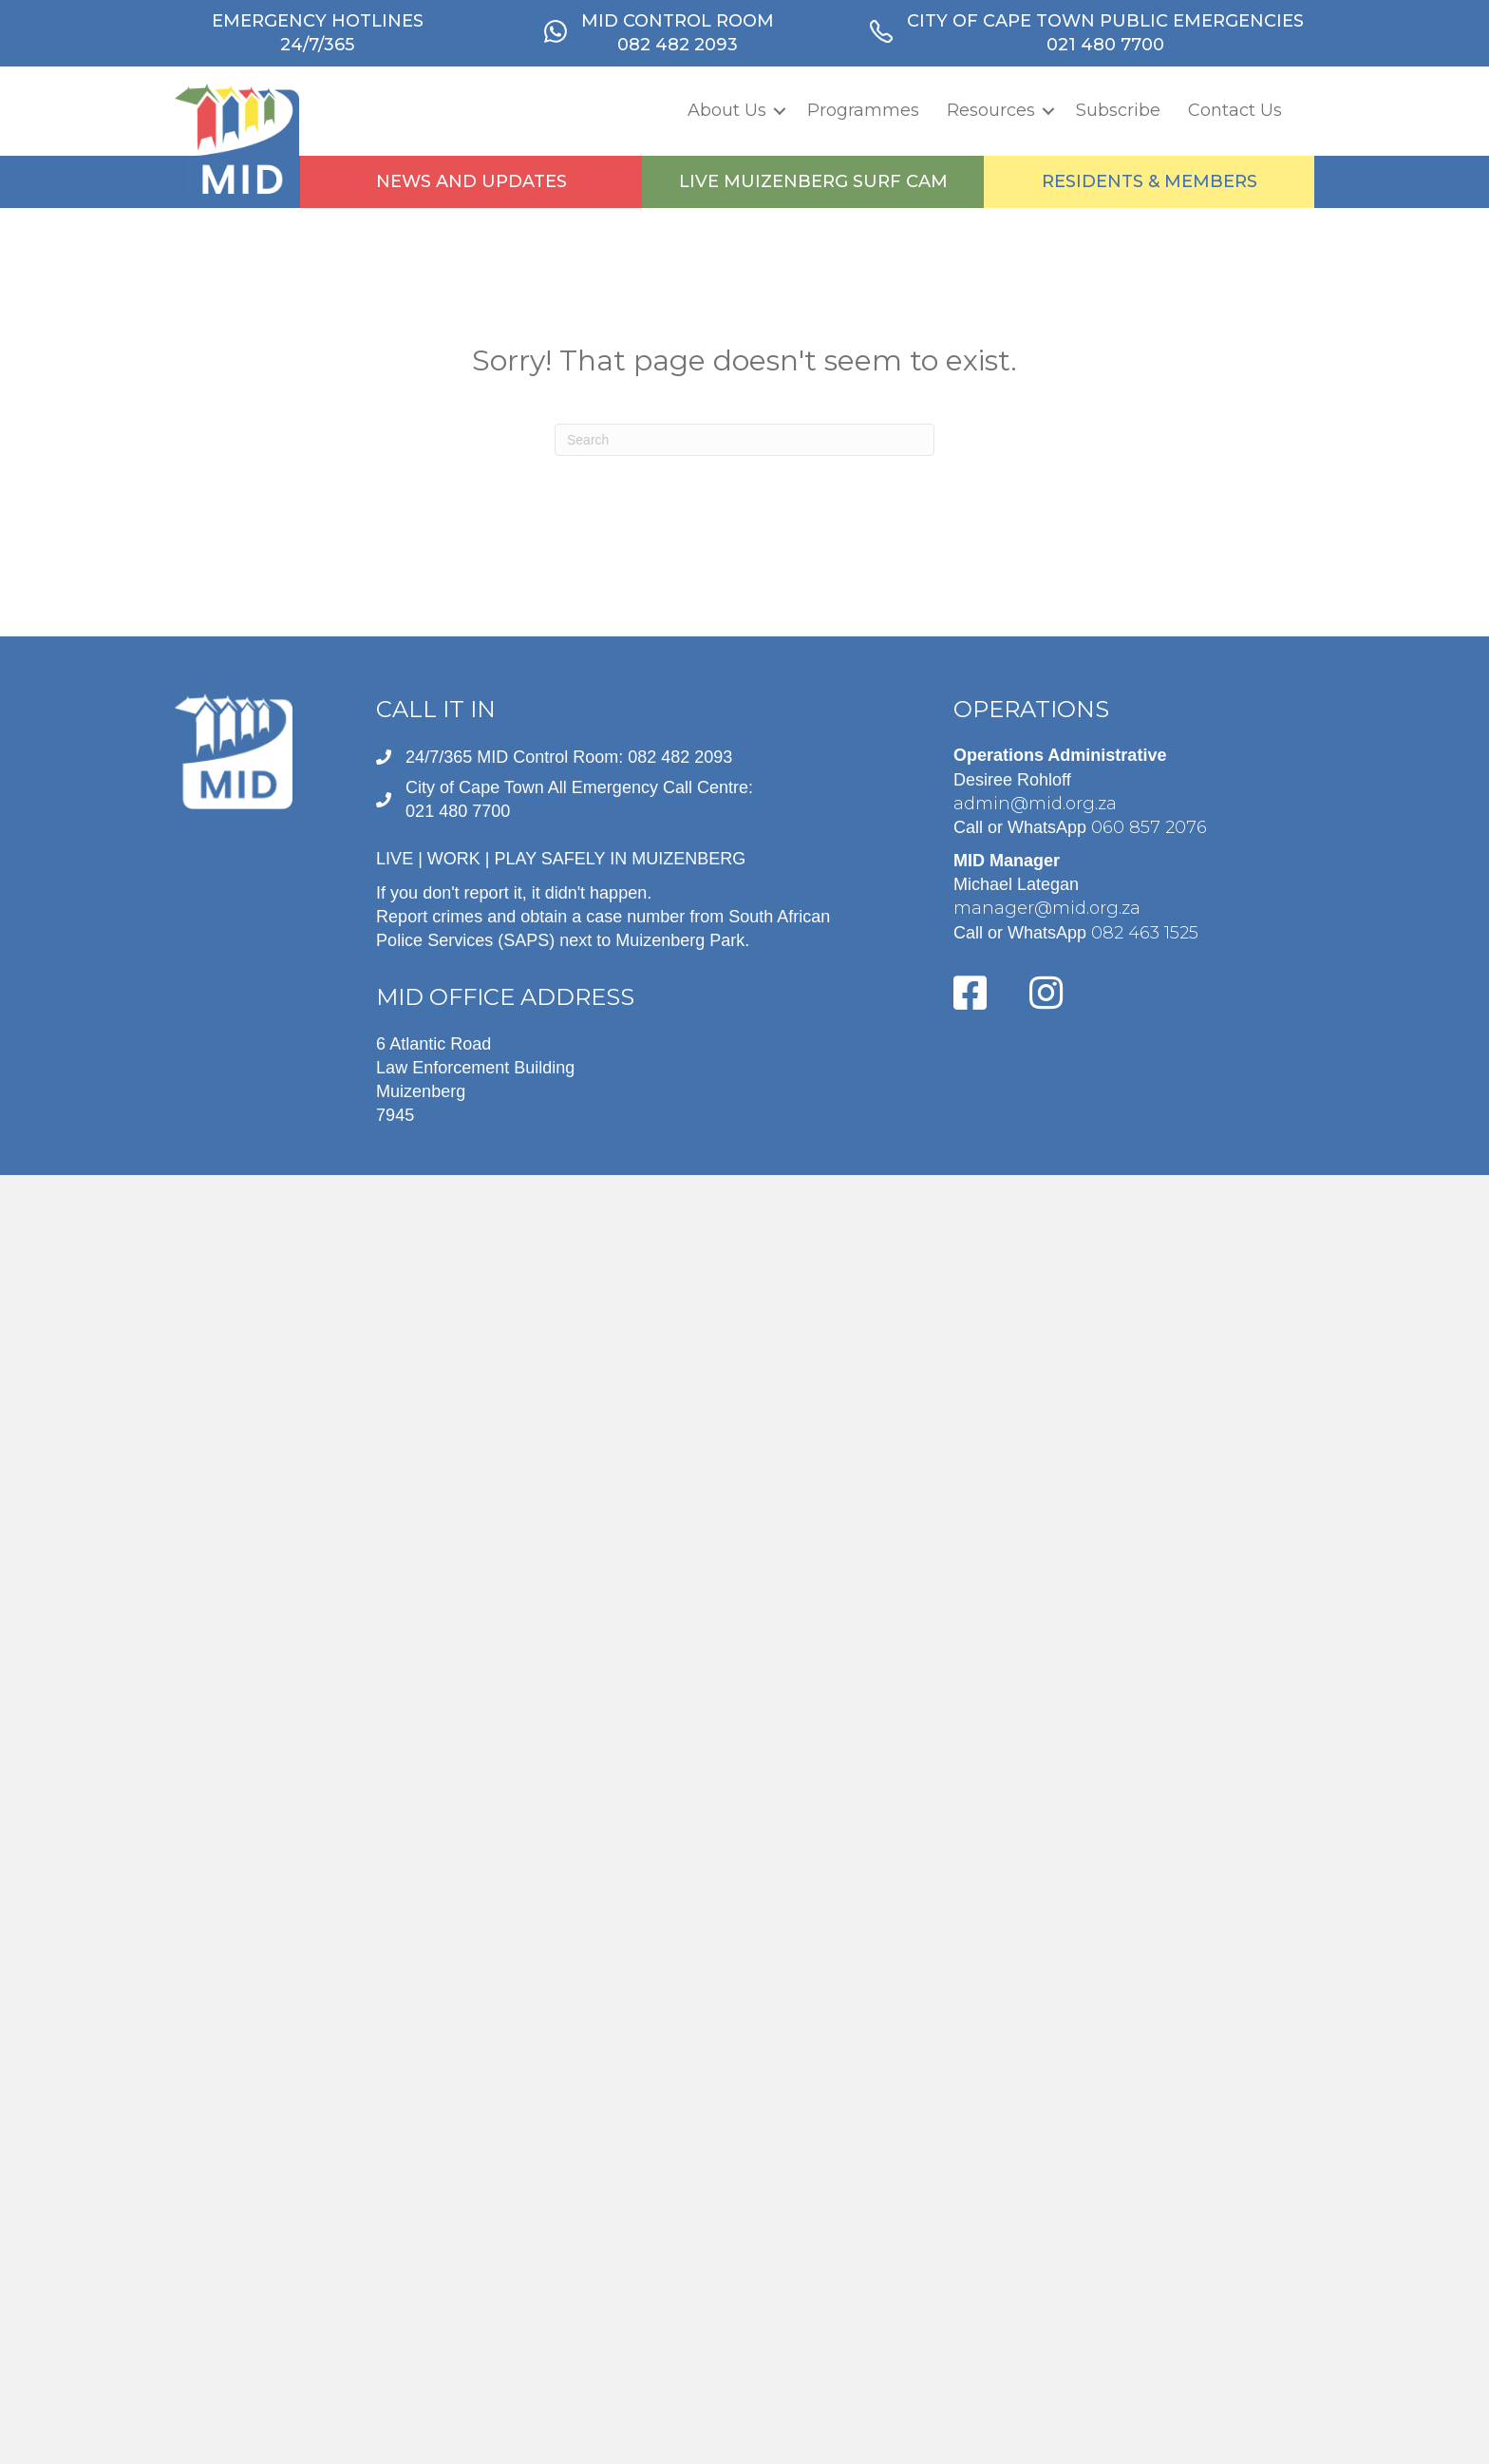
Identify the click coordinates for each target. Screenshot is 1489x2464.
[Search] (744, 440)
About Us (727, 110)
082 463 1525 (1144, 932)
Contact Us (1235, 110)
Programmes (863, 110)
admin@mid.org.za (1035, 803)
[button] (779, 110)
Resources (991, 110)
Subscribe (1118, 110)
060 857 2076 (1149, 827)
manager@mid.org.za (1046, 908)
